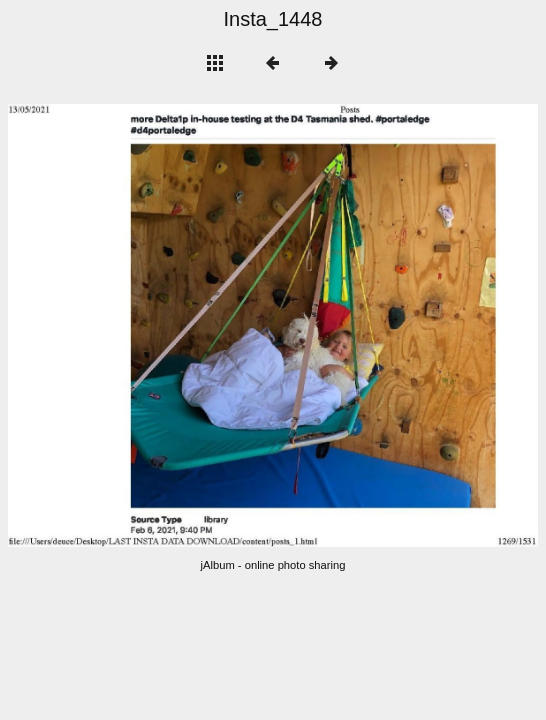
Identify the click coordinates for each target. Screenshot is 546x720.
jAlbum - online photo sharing (273, 565)
